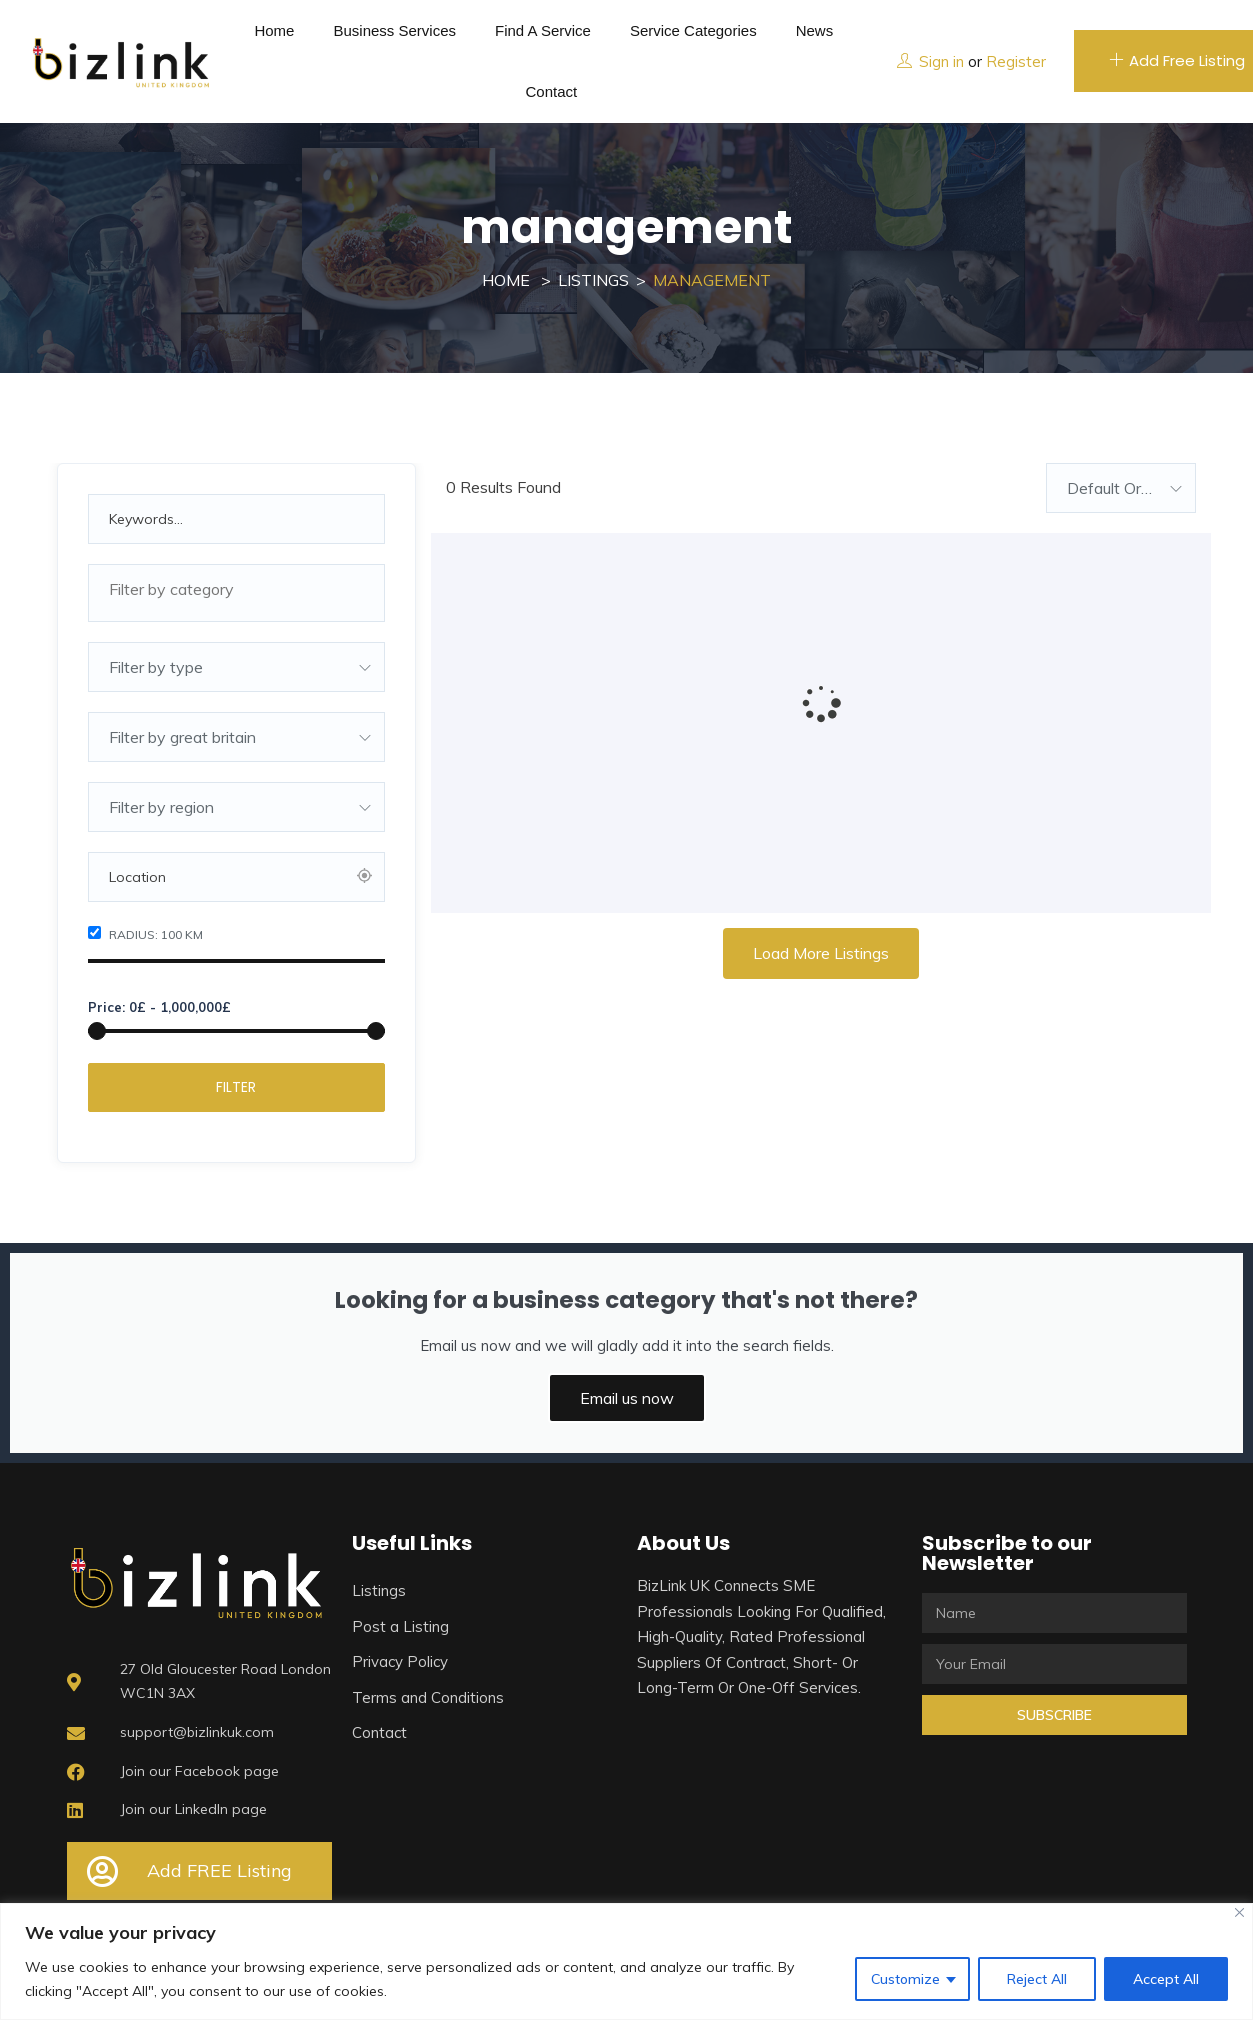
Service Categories (693, 30)
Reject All (1037, 1979)
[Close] (1239, 1912)
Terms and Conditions (428, 1697)
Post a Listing (400, 1626)
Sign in (941, 61)
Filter (236, 1087)
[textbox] (237, 589)
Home (274, 30)
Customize (905, 1979)
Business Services (394, 30)
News (815, 30)
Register (1016, 61)
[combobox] (237, 593)
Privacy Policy (400, 1661)
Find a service (543, 30)
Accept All (1166, 1979)
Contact (551, 91)
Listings (593, 280)
